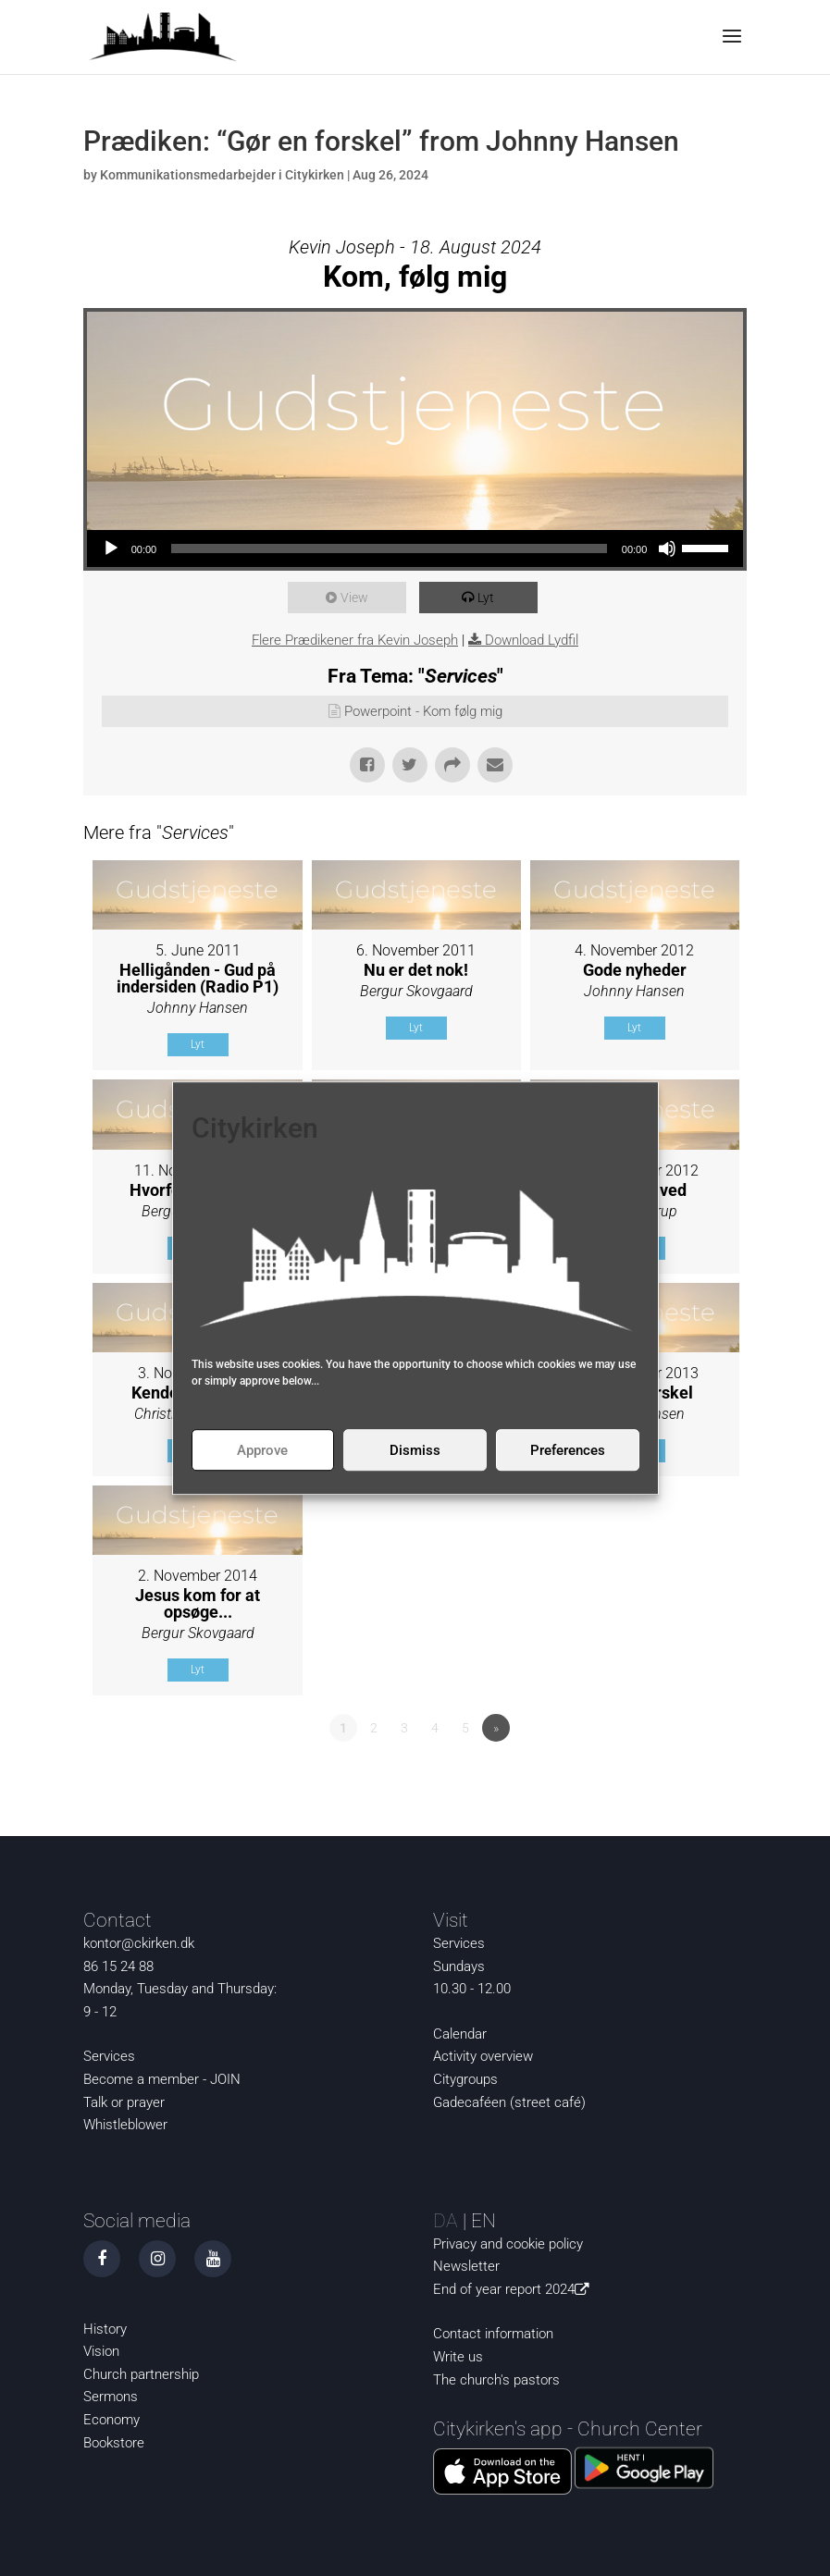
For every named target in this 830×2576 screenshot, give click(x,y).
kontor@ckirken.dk (138, 1943)
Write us (458, 2356)
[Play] (111, 548)
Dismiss (415, 1450)
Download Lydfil (531, 640)
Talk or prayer (124, 2102)
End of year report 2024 (514, 2289)
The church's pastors (496, 2380)
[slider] (389, 548)
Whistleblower (125, 2124)
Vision (101, 2351)
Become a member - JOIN (162, 2079)
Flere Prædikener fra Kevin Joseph (355, 640)
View (357, 597)
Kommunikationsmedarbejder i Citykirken (222, 174)
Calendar (460, 2034)
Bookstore (113, 2442)
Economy (111, 2419)
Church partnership (141, 2374)
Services (109, 2056)
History (105, 2329)
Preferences (567, 1450)
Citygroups (465, 2079)
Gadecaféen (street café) (509, 2102)
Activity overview (483, 2056)
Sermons (110, 2396)
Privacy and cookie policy (508, 2244)
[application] (415, 548)
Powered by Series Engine (678, 1778)
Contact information (493, 2333)
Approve (262, 1450)
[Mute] (667, 548)
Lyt (489, 597)
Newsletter (466, 2266)
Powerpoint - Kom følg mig (423, 711)
